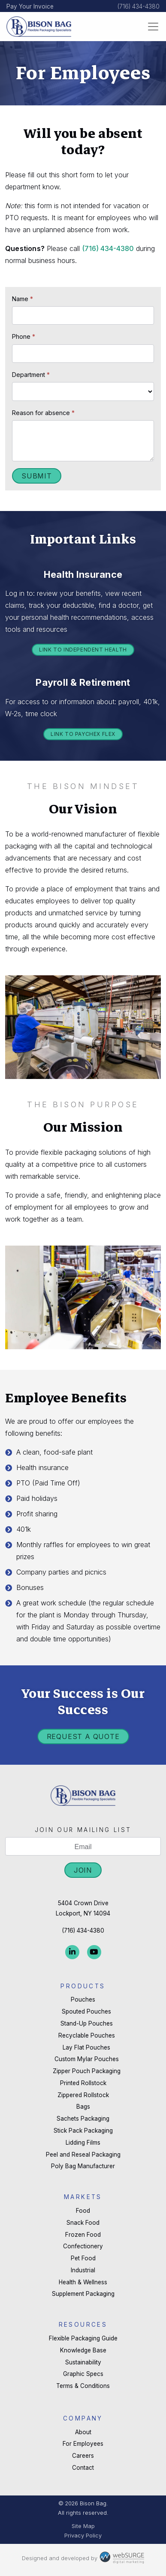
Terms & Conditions (83, 2385)
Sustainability (83, 2362)
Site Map (83, 2526)
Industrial (83, 2270)
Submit (36, 476)
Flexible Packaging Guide (83, 2338)
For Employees (83, 2443)
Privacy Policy (83, 2535)
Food (83, 2210)
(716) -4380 (108, 248)
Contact (83, 2467)
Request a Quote (83, 1736)
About (83, 2432)
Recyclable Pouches (86, 2035)
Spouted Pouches (86, 2011)
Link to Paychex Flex (83, 734)
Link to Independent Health (83, 649)
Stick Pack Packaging (83, 2130)
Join (83, 1870)
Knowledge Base (83, 2350)
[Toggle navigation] (153, 26)
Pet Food (83, 2258)
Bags (83, 2106)
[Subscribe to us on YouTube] (94, 1952)
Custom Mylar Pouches (86, 2059)
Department (31, 374)
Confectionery (83, 2246)
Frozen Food (83, 2234)
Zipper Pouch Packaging (87, 2071)
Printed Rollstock (83, 2083)
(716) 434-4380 (139, 6)
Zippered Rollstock (83, 2095)
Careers (83, 2455)
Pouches (83, 1999)
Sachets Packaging (83, 2118)
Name (22, 298)
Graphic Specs (83, 2373)
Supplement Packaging (83, 2293)
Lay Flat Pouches (86, 2047)
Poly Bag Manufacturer (83, 2166)
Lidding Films (83, 2142)
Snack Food (83, 2222)
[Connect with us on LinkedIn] (72, 1952)
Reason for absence (43, 412)
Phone (23, 336)
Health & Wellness (83, 2282)
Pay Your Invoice (30, 6)
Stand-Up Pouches (86, 2023)
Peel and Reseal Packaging (83, 2154)
